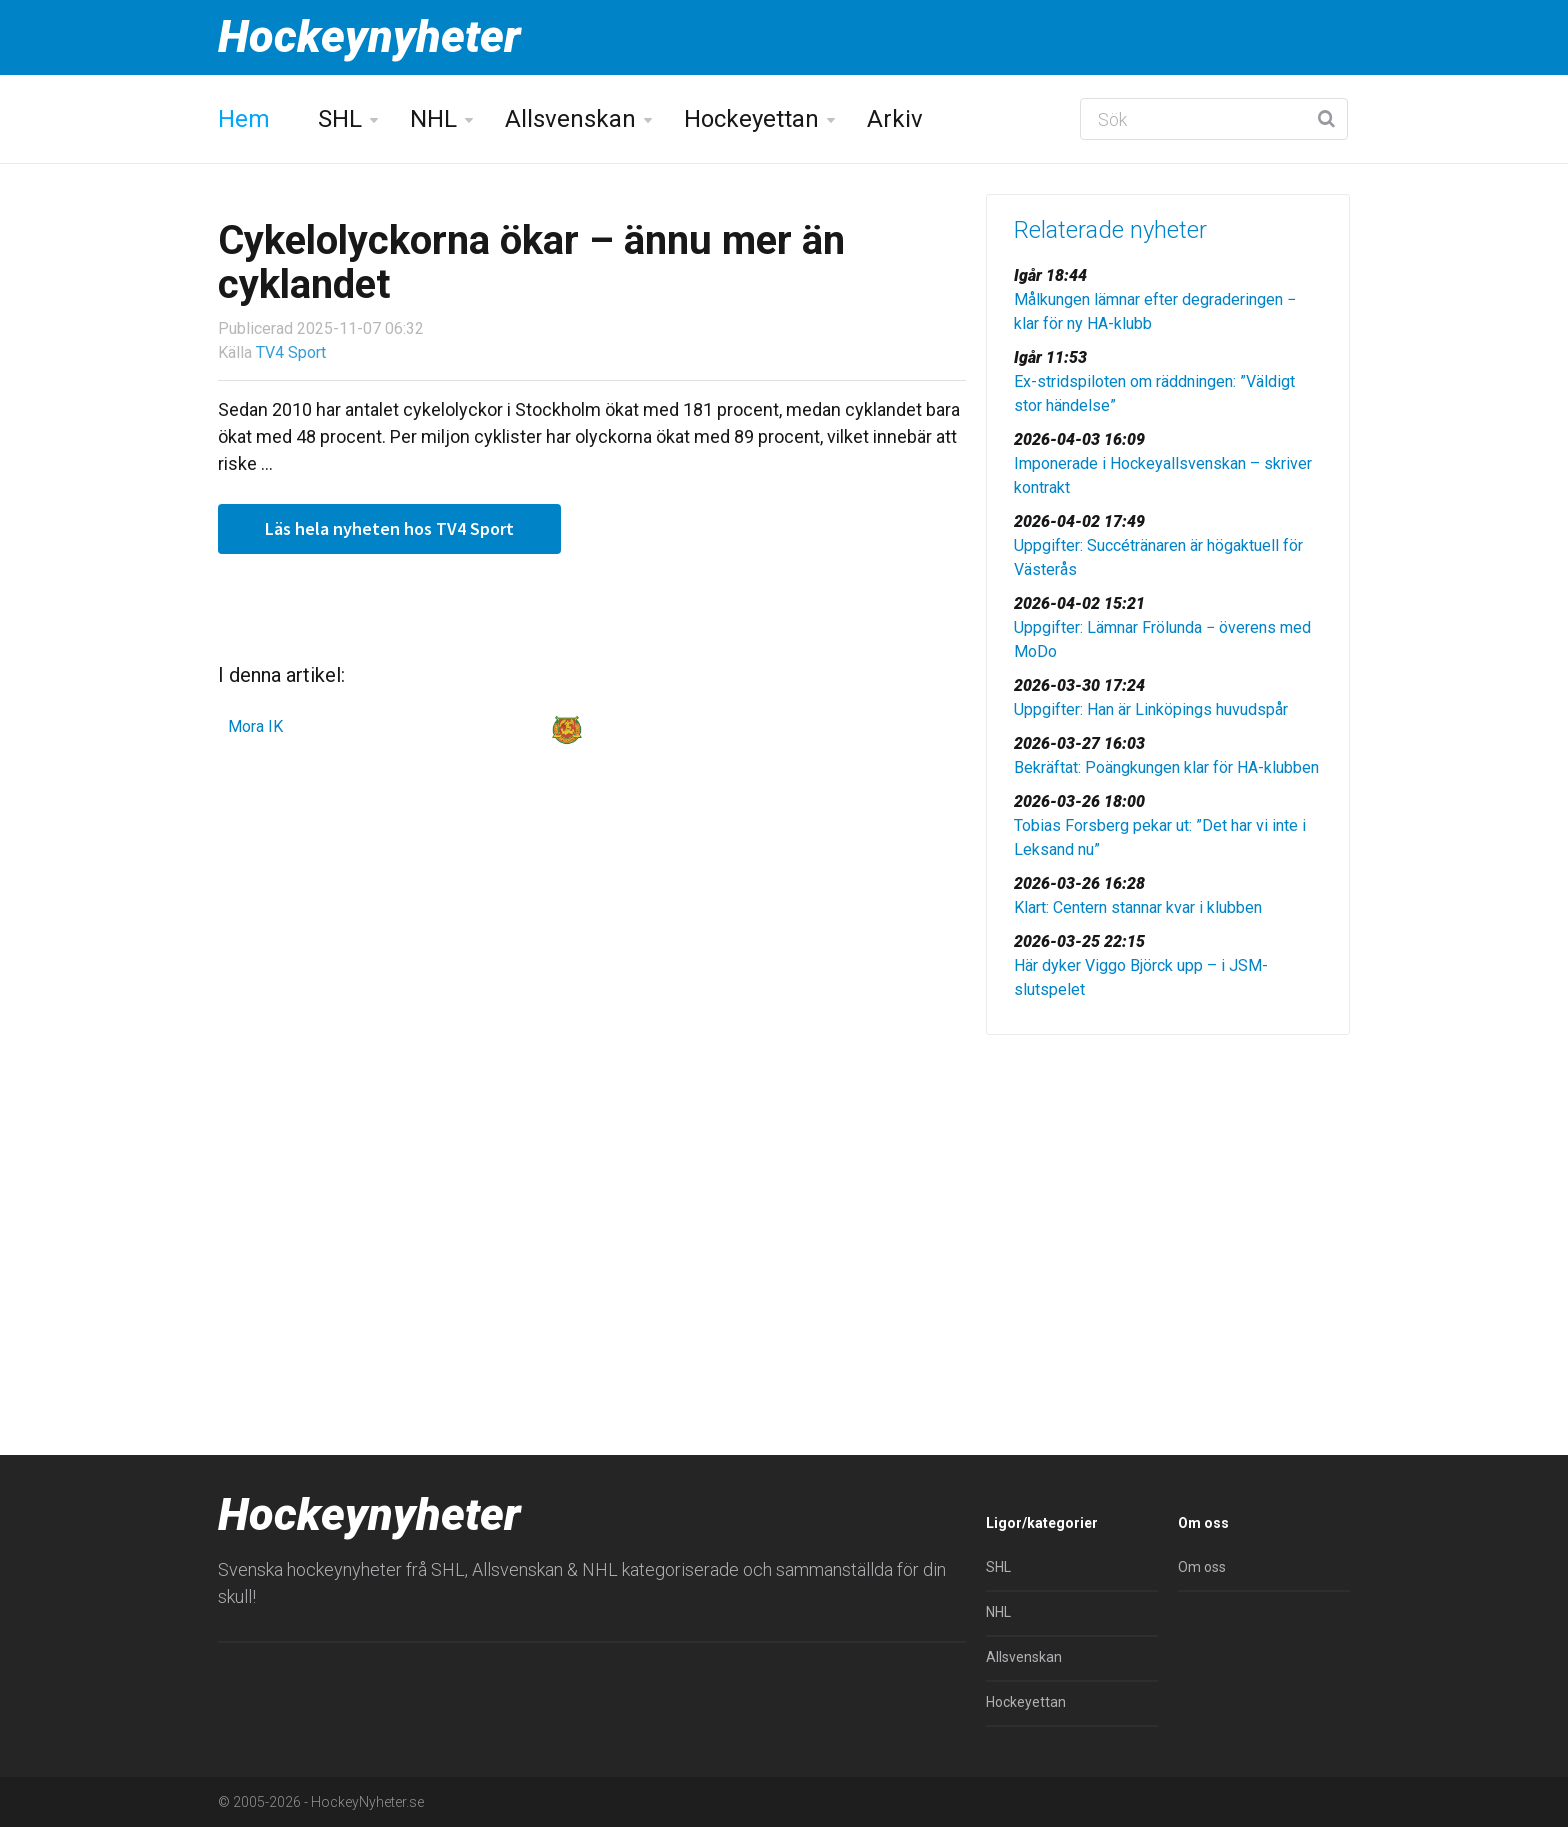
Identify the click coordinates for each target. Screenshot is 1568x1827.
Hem (244, 119)
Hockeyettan (751, 119)
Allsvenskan (570, 119)
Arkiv (895, 119)
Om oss (1202, 1567)
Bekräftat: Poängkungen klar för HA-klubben (1166, 767)
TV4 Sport (291, 352)
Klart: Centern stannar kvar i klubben (1138, 907)
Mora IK (255, 726)
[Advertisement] (1168, 1205)
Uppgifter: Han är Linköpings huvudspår (1151, 709)
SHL (340, 119)
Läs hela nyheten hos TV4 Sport (389, 528)
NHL (433, 119)
